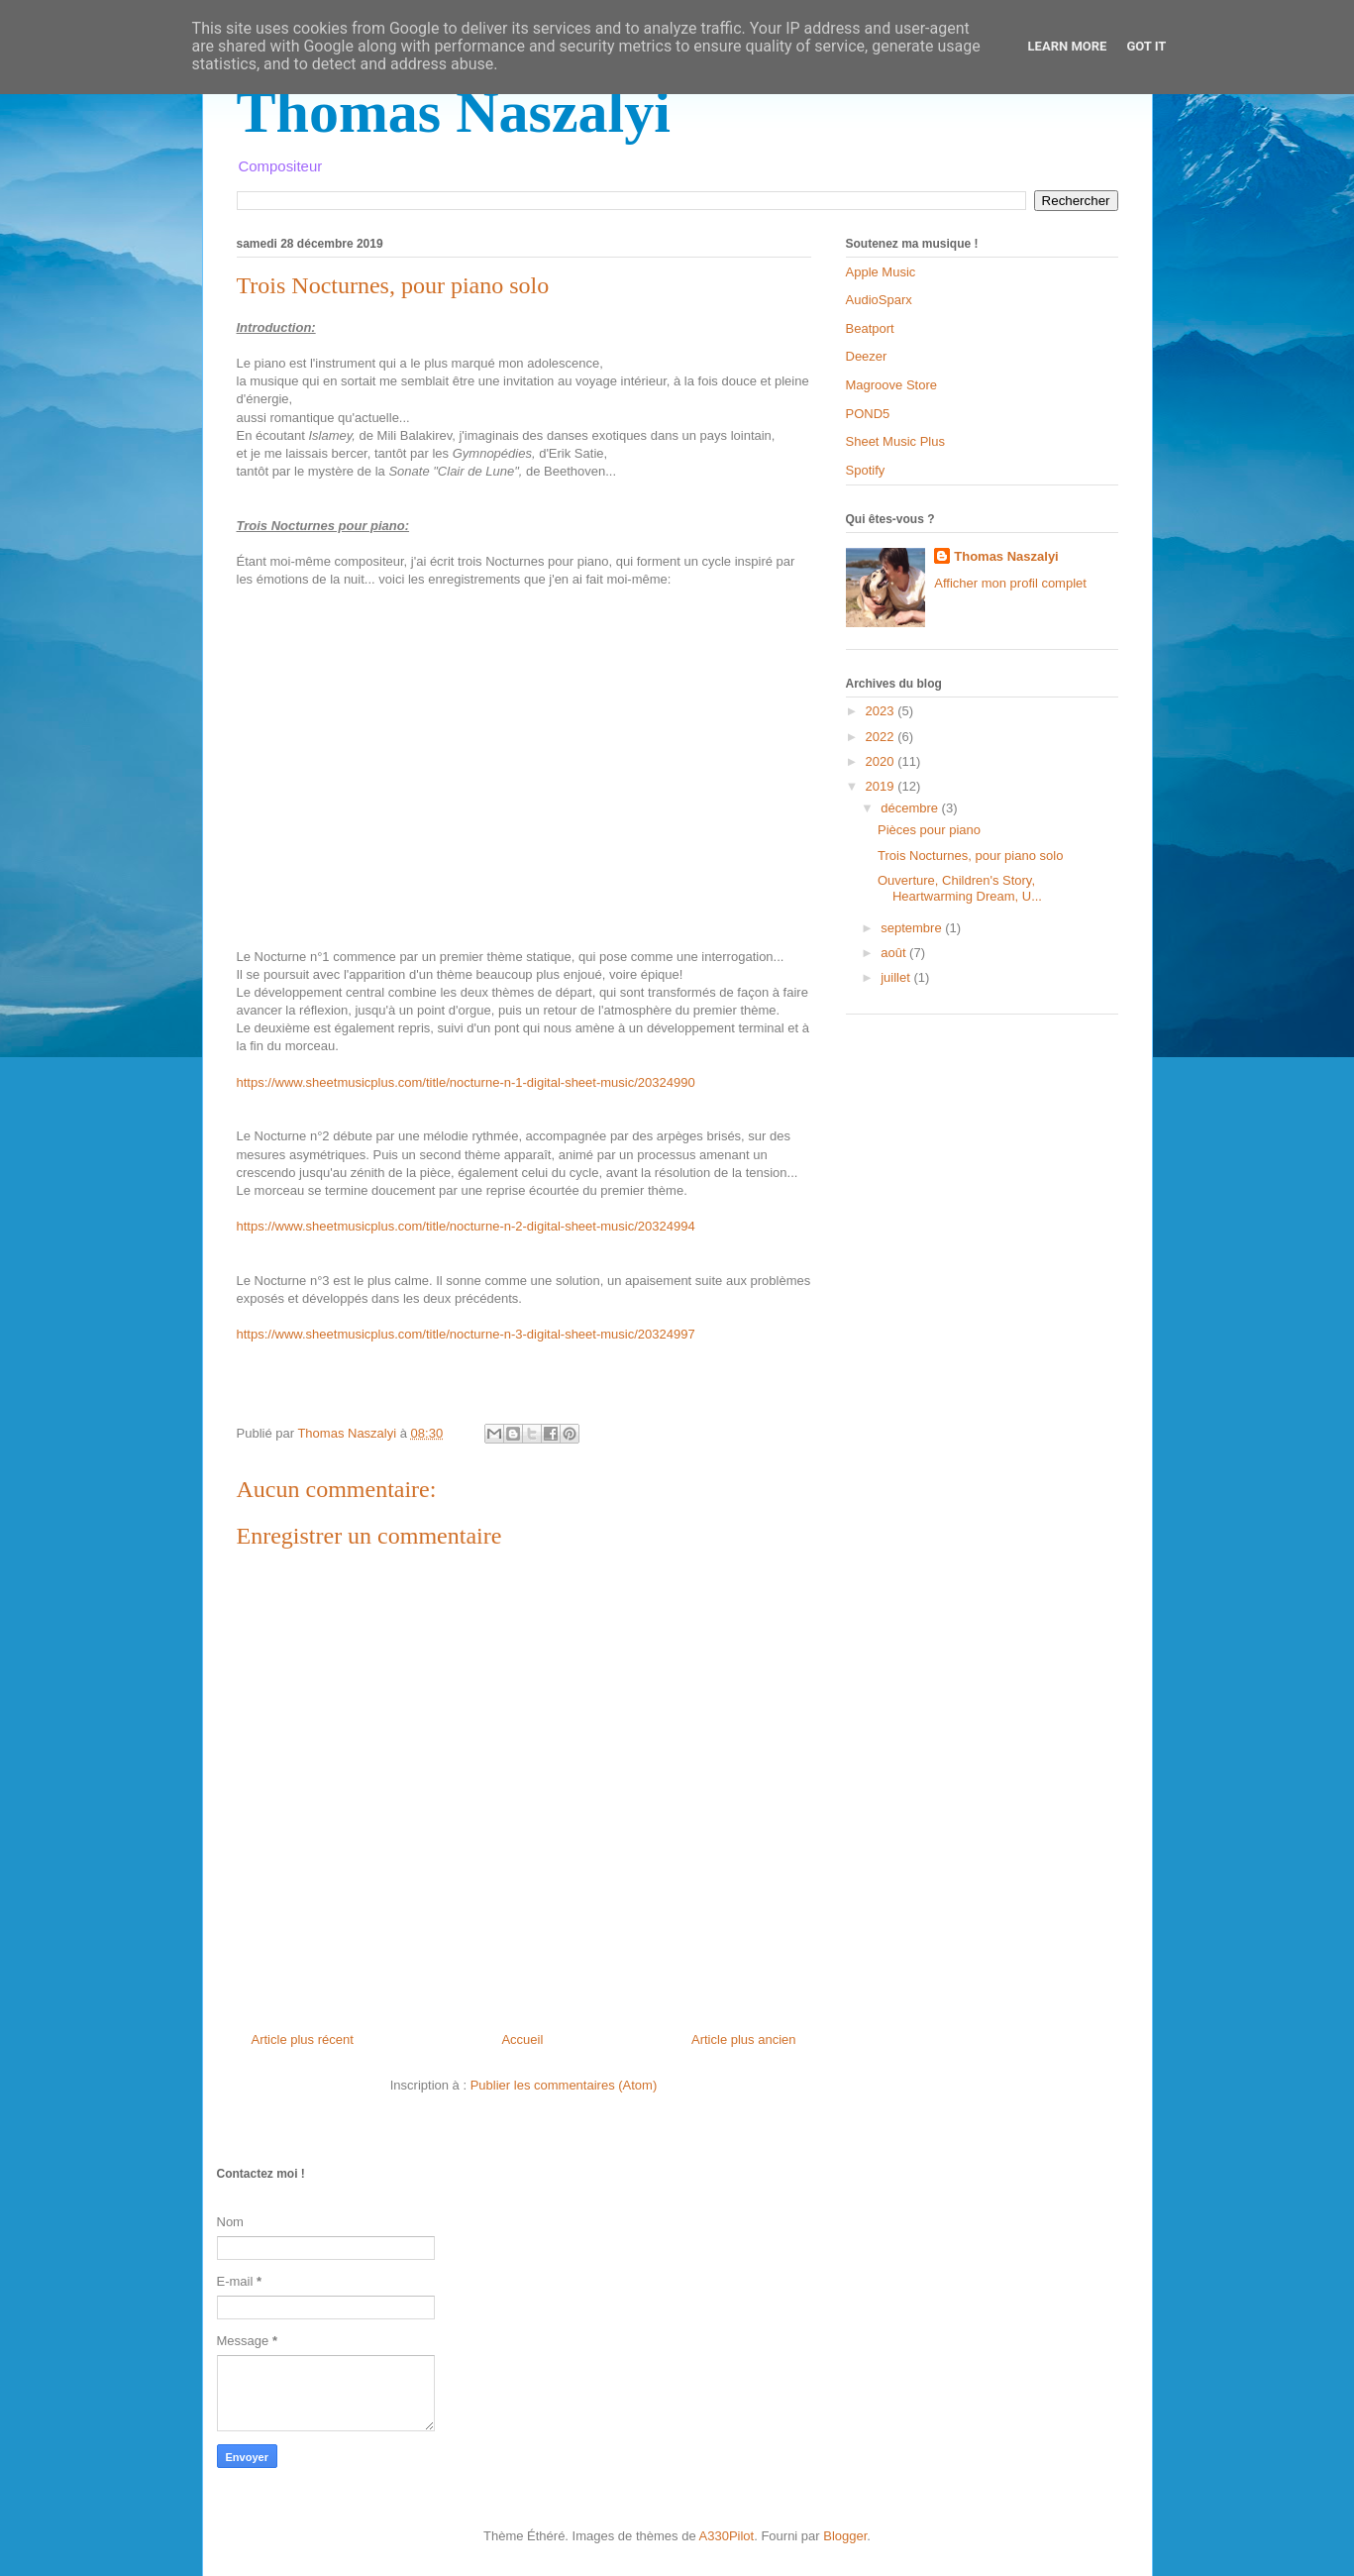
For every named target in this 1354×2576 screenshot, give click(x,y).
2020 (882, 761)
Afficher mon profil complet (1010, 583)
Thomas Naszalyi (454, 112)
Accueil (522, 2039)
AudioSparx (879, 299)
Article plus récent (303, 2039)
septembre (913, 927)
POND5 (868, 413)
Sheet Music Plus (895, 441)
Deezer (866, 356)
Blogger (845, 2535)
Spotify (865, 470)
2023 (882, 710)
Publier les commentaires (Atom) (564, 2085)
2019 (882, 786)
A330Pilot (727, 2535)
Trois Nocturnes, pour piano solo (970, 855)
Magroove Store (892, 384)
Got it (1146, 46)
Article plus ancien (743, 2039)
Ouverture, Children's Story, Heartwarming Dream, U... (960, 888)
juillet (897, 977)
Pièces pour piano (929, 829)
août (895, 952)
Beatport (870, 328)
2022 (882, 736)
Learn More (1067, 46)
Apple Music (881, 272)
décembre (911, 808)
